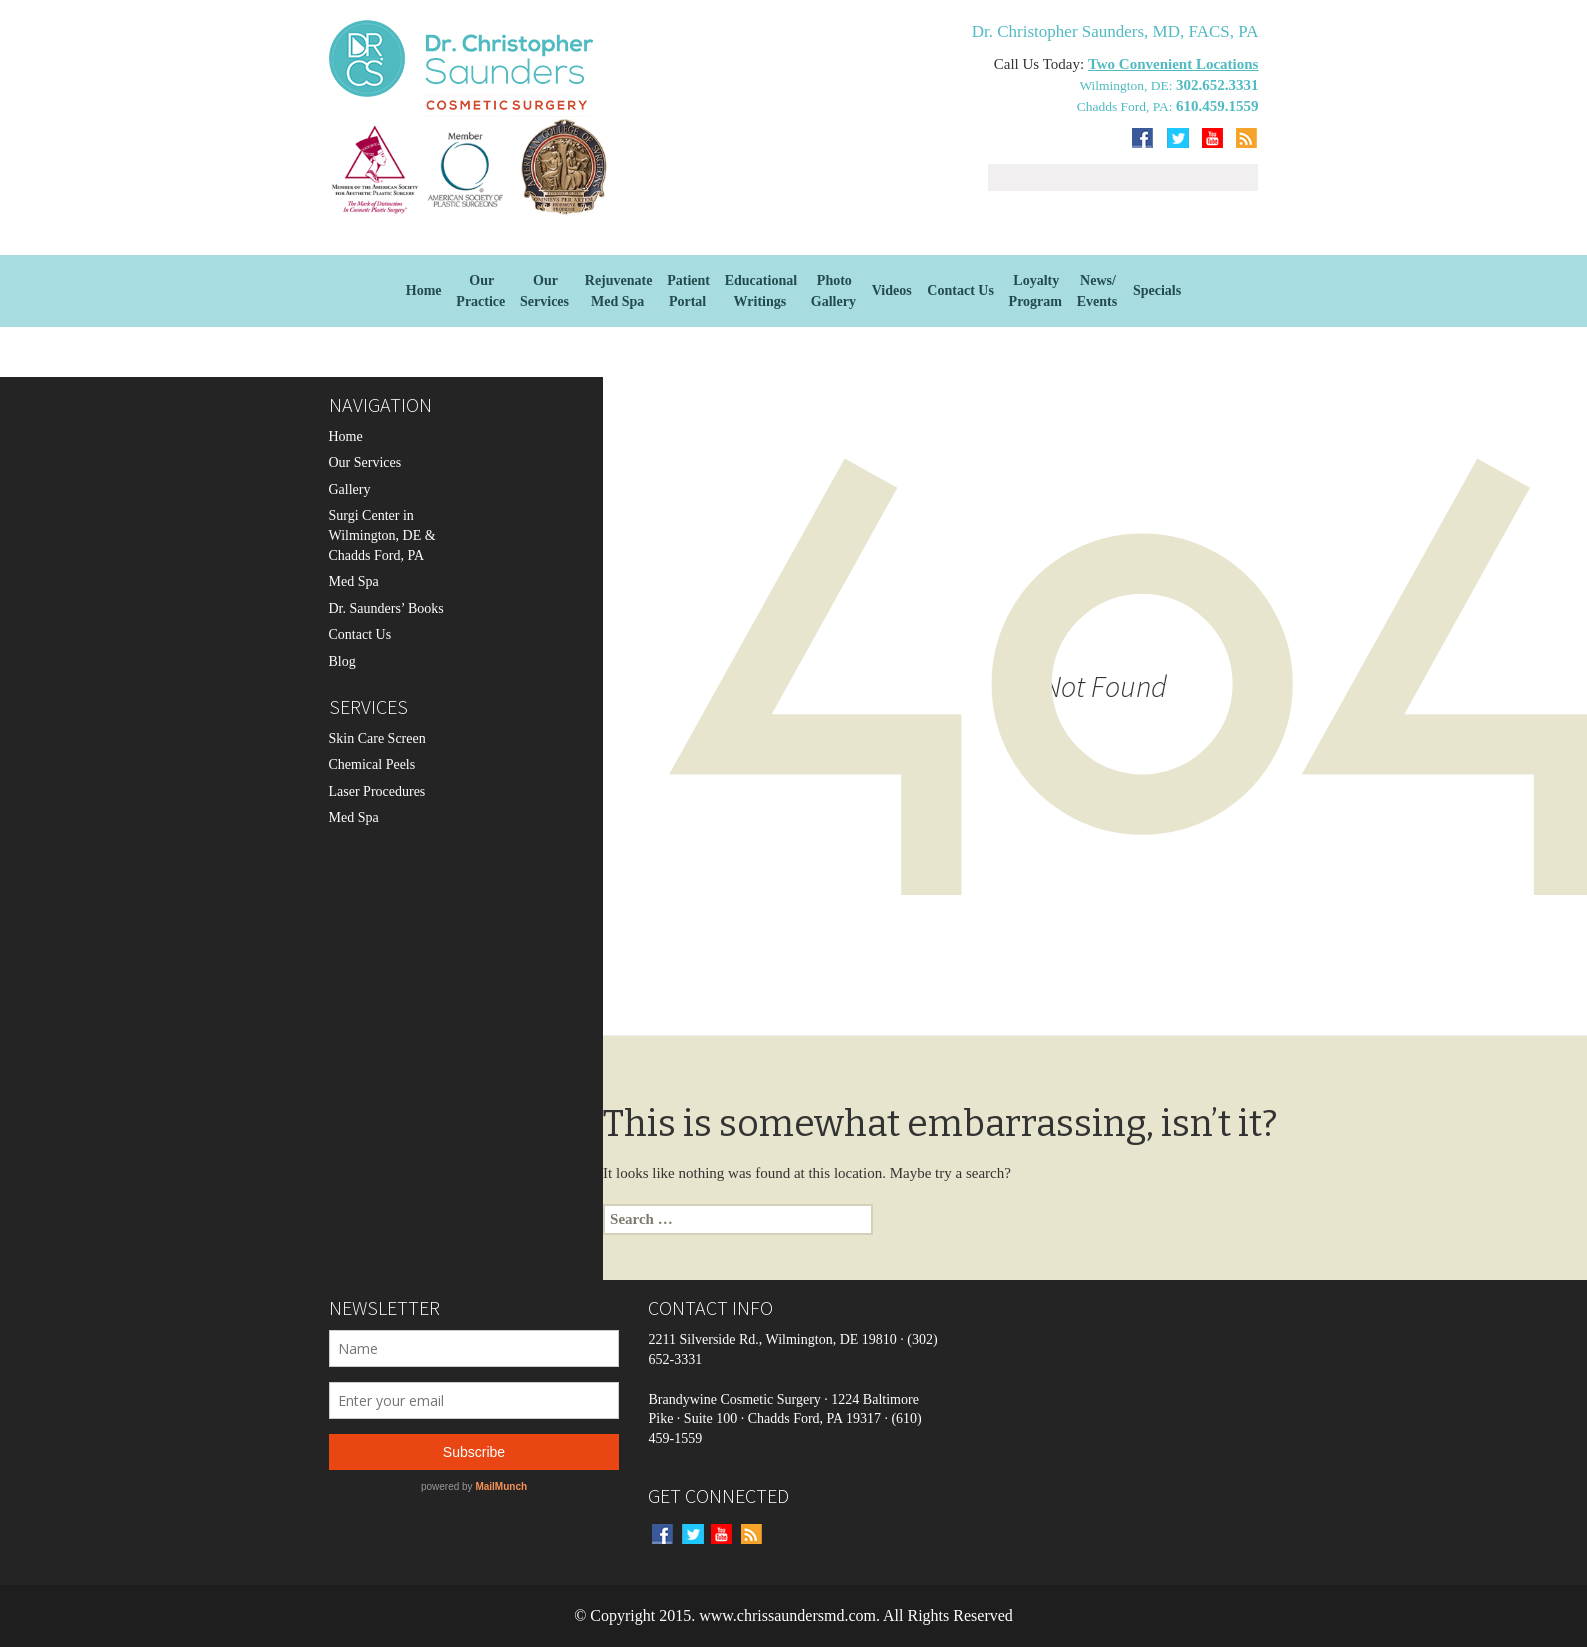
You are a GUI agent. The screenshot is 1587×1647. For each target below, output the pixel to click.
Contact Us (960, 290)
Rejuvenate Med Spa (619, 291)
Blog (342, 661)
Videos (892, 290)
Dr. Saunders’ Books (386, 608)
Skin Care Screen (377, 738)
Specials (1157, 290)
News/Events (1097, 291)
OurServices (544, 291)
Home (424, 290)
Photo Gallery (833, 291)
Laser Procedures (377, 791)
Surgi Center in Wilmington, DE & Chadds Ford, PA (382, 535)
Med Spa (354, 581)
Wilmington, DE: (1127, 85)
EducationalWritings (761, 291)
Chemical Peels (372, 764)
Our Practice (480, 291)
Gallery (350, 489)
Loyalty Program (1035, 291)
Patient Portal (688, 291)
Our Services (365, 462)
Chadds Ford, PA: (1126, 106)
